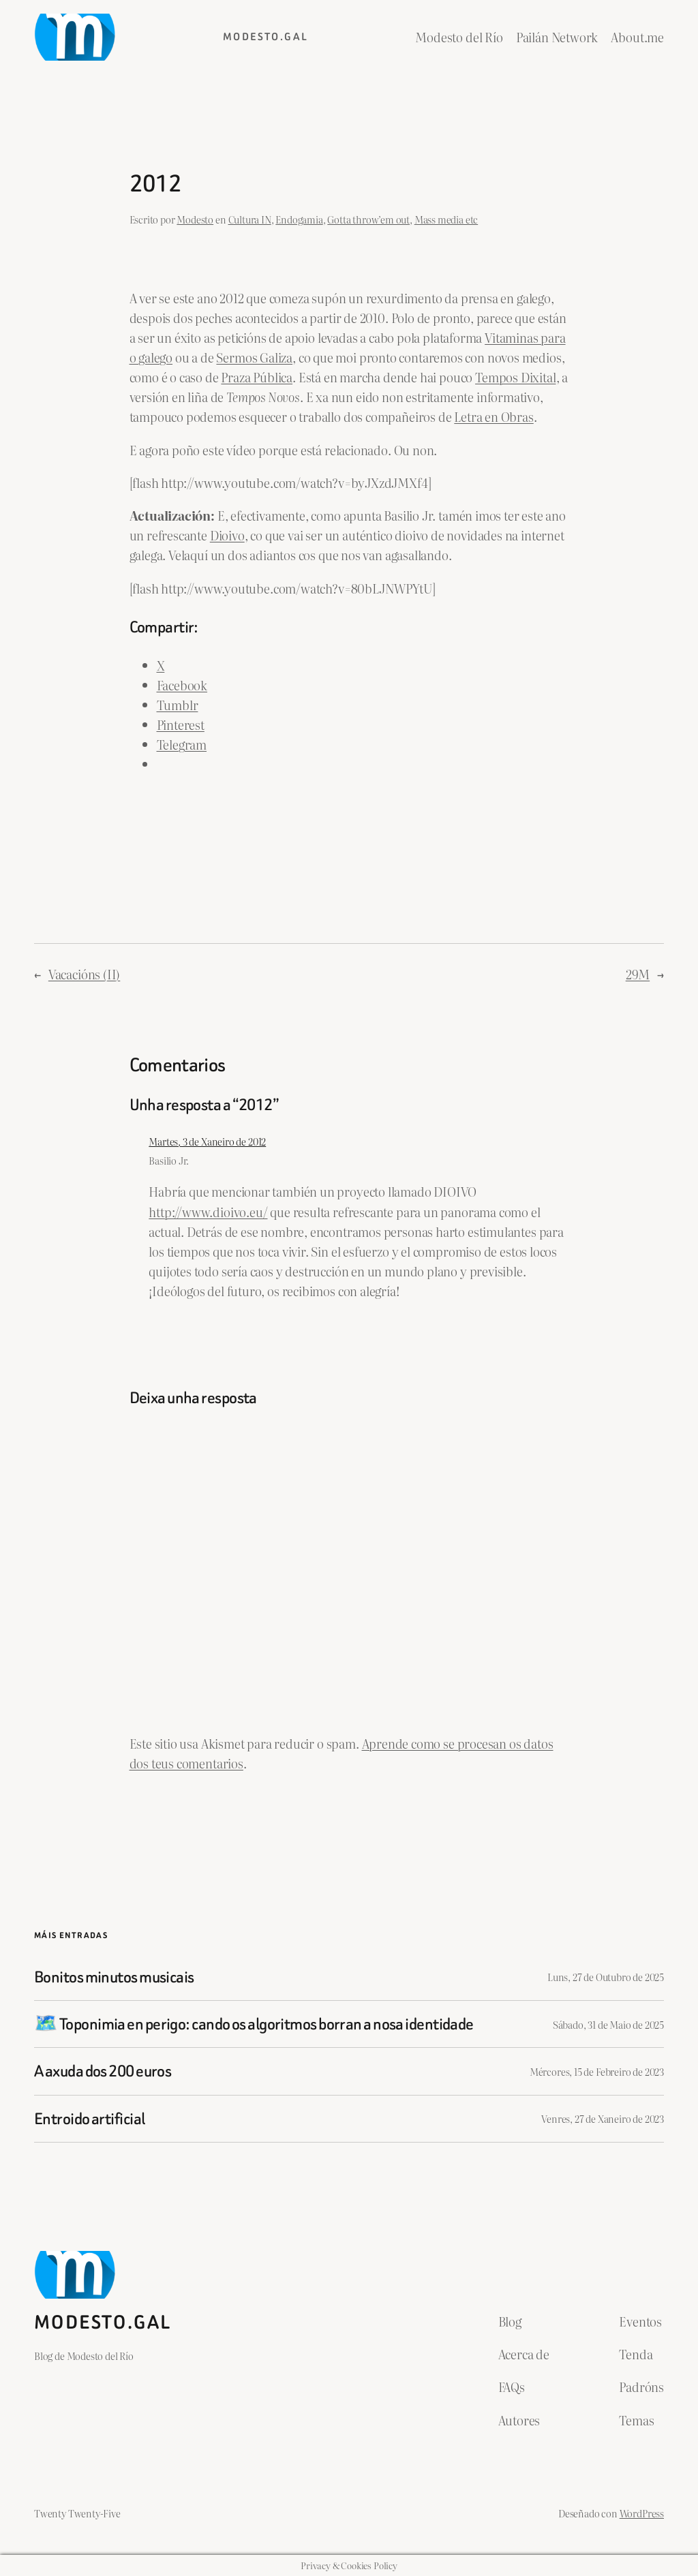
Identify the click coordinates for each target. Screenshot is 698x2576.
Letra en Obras (493, 417)
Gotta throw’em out (368, 219)
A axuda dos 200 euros (102, 2071)
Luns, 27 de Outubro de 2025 (605, 1976)
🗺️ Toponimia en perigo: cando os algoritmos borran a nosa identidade (254, 2024)
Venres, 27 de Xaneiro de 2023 (602, 2118)
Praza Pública (256, 377)
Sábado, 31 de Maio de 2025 (608, 2024)
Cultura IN (249, 219)
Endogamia (298, 219)
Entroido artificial (89, 2118)
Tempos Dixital (515, 377)
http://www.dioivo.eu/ (208, 1212)
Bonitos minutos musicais (114, 1977)
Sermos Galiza (254, 357)
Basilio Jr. (169, 1160)
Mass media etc (446, 219)
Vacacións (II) (84, 974)
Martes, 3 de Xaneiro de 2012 (207, 1141)
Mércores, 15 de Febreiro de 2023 (597, 2071)
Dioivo (227, 535)
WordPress (642, 2513)
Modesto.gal (265, 36)
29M (638, 974)
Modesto (195, 219)
